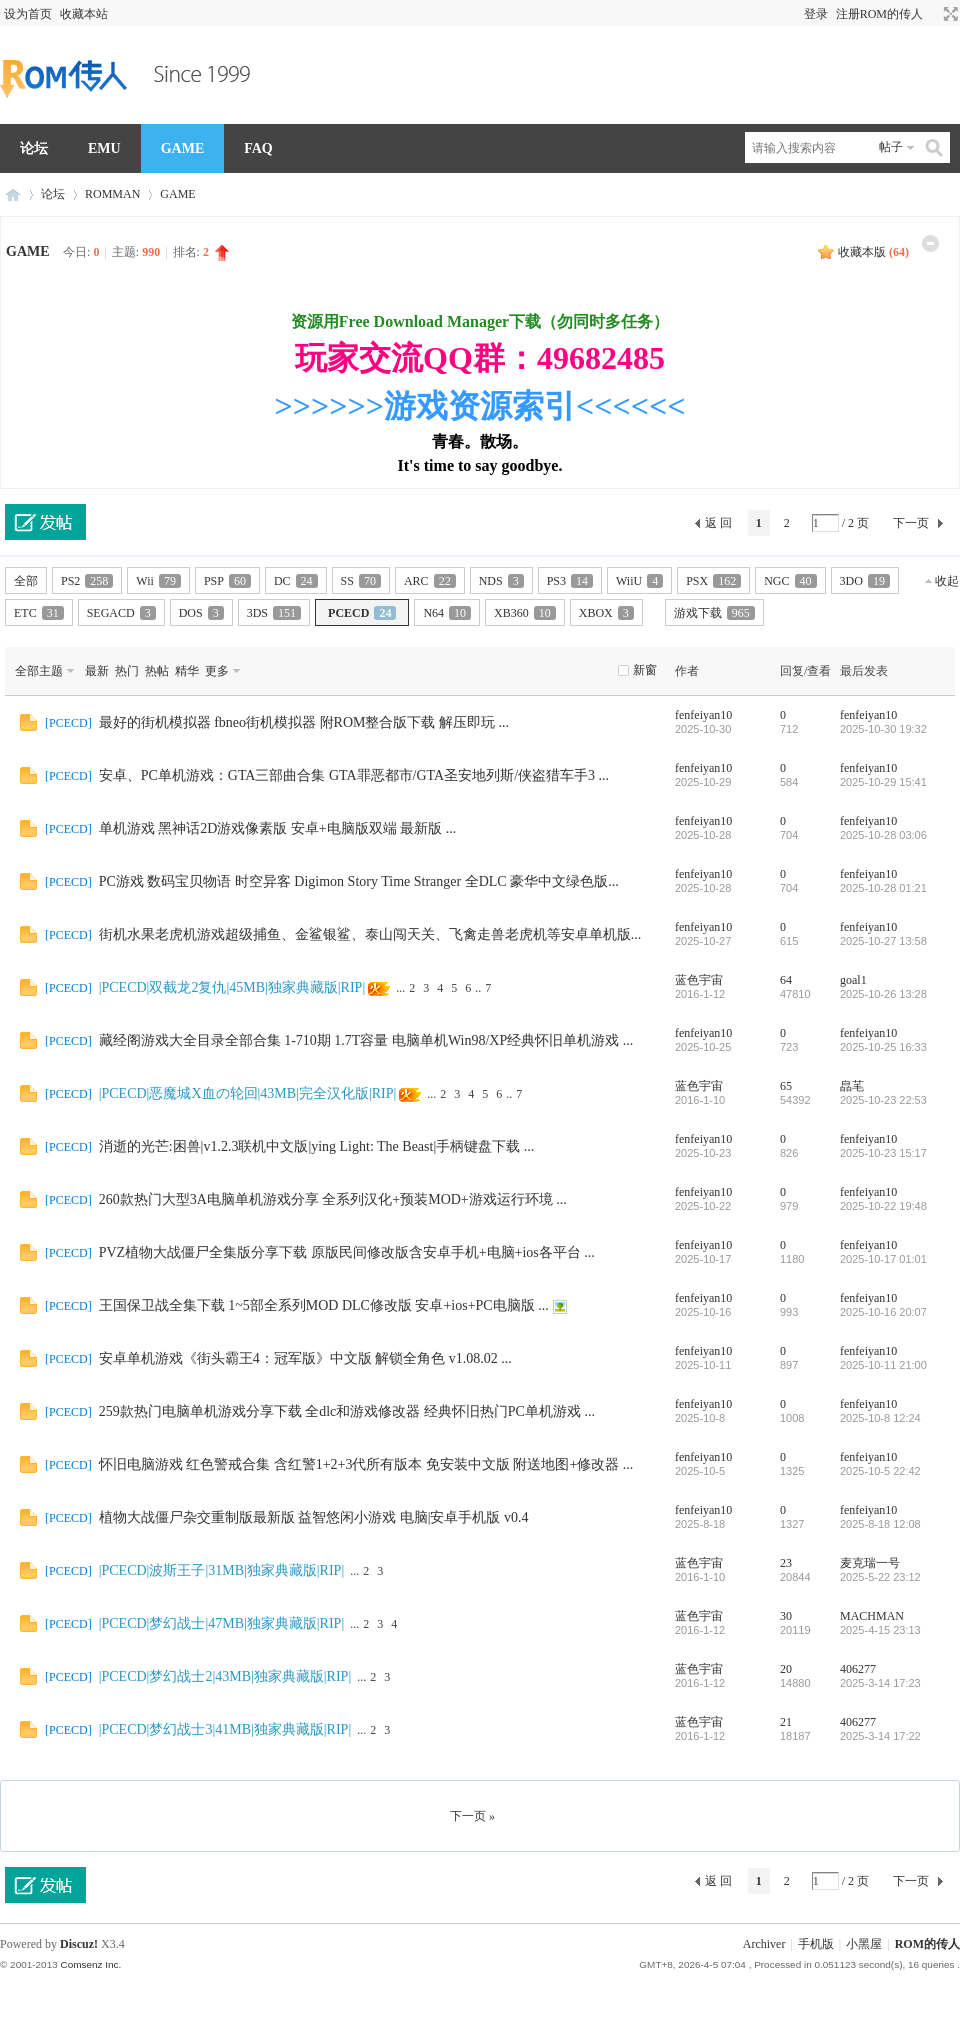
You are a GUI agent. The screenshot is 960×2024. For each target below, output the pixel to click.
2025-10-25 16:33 (883, 1047)
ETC (39, 613)
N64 (447, 613)
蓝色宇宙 (699, 980)
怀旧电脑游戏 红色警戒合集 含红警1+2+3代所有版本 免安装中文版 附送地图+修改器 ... (366, 1464)
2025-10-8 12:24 (880, 1418)
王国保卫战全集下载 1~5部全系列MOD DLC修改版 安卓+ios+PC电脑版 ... (324, 1305)
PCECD (362, 613)
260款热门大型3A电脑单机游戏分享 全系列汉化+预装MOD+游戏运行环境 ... (333, 1199)
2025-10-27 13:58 (883, 941)
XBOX (606, 613)
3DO (865, 581)
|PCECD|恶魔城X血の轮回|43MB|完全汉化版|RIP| (248, 1093)
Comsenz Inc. (90, 1964)
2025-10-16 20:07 (883, 1312)
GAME (183, 148)
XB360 (525, 613)
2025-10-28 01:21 (883, 888)
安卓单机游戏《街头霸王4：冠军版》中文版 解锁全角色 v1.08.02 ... (305, 1358)
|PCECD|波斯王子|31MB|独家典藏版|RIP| (222, 1570)
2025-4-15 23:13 (880, 1630)
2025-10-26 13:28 (883, 994)
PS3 (570, 581)
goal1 (853, 980)
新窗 (645, 670)
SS (361, 581)
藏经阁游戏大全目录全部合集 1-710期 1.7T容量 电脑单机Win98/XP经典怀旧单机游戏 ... (366, 1040)
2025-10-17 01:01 (883, 1259)
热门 (127, 671)
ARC (430, 581)
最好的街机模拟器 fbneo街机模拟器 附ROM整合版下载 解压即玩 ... (304, 722)
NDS (501, 581)
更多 (217, 671)
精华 (187, 671)
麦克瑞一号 (870, 1563)
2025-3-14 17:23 (880, 1683)
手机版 (816, 1944)
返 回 (718, 523)
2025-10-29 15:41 (883, 782)
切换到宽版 (948, 14)
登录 (816, 14)
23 (786, 1563)
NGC (790, 581)
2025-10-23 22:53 (883, 1100)
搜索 (934, 147)
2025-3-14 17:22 (880, 1736)
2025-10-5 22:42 (880, 1471)
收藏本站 (84, 14)
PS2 (87, 581)
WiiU (639, 581)
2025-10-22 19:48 (883, 1206)
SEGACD (121, 613)
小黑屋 (864, 1944)
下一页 (911, 523)
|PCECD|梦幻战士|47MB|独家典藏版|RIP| (222, 1623)
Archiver (764, 1944)
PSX (713, 581)
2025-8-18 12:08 (880, 1524)
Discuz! (79, 1944)
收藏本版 (873, 252)
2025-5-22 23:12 (880, 1577)
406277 (858, 1669)
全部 (26, 581)
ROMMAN (112, 194)
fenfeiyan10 (703, 715)
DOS (201, 613)
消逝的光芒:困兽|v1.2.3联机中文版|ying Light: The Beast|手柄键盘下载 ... (317, 1146)
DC (296, 581)
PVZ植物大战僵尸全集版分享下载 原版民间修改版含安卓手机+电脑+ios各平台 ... (347, 1252)
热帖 (157, 671)
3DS (274, 613)
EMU (104, 148)
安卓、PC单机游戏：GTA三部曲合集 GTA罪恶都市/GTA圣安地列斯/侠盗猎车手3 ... (354, 775)
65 (786, 1086)
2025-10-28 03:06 (883, 835)
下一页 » (472, 1816)
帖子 (891, 147)
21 (786, 1722)
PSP (227, 581)
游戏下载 (714, 613)
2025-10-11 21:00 (883, 1365)
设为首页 (28, 14)
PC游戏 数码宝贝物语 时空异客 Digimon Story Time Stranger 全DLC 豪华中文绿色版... (359, 881)
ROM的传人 (13, 194)
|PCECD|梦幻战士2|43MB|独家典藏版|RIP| (225, 1676)
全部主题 (39, 671)
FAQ (258, 148)
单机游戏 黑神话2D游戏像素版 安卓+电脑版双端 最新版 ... (278, 828)
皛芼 (852, 1086)
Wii (158, 581)
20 (786, 1669)
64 (786, 980)
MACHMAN (872, 1616)
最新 (97, 671)
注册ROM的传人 (879, 14)
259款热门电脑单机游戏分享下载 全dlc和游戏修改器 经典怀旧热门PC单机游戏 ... (347, 1411)
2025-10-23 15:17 (883, 1153)
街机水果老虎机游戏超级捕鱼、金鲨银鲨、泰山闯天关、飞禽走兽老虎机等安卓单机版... (370, 934)
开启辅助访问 (932, 14)
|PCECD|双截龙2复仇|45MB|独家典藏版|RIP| (232, 987)
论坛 (34, 148)
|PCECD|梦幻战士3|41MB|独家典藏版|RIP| (225, 1729)
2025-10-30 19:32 (883, 729)
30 (786, 1616)
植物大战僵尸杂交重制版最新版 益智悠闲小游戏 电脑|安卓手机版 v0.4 (314, 1517)
